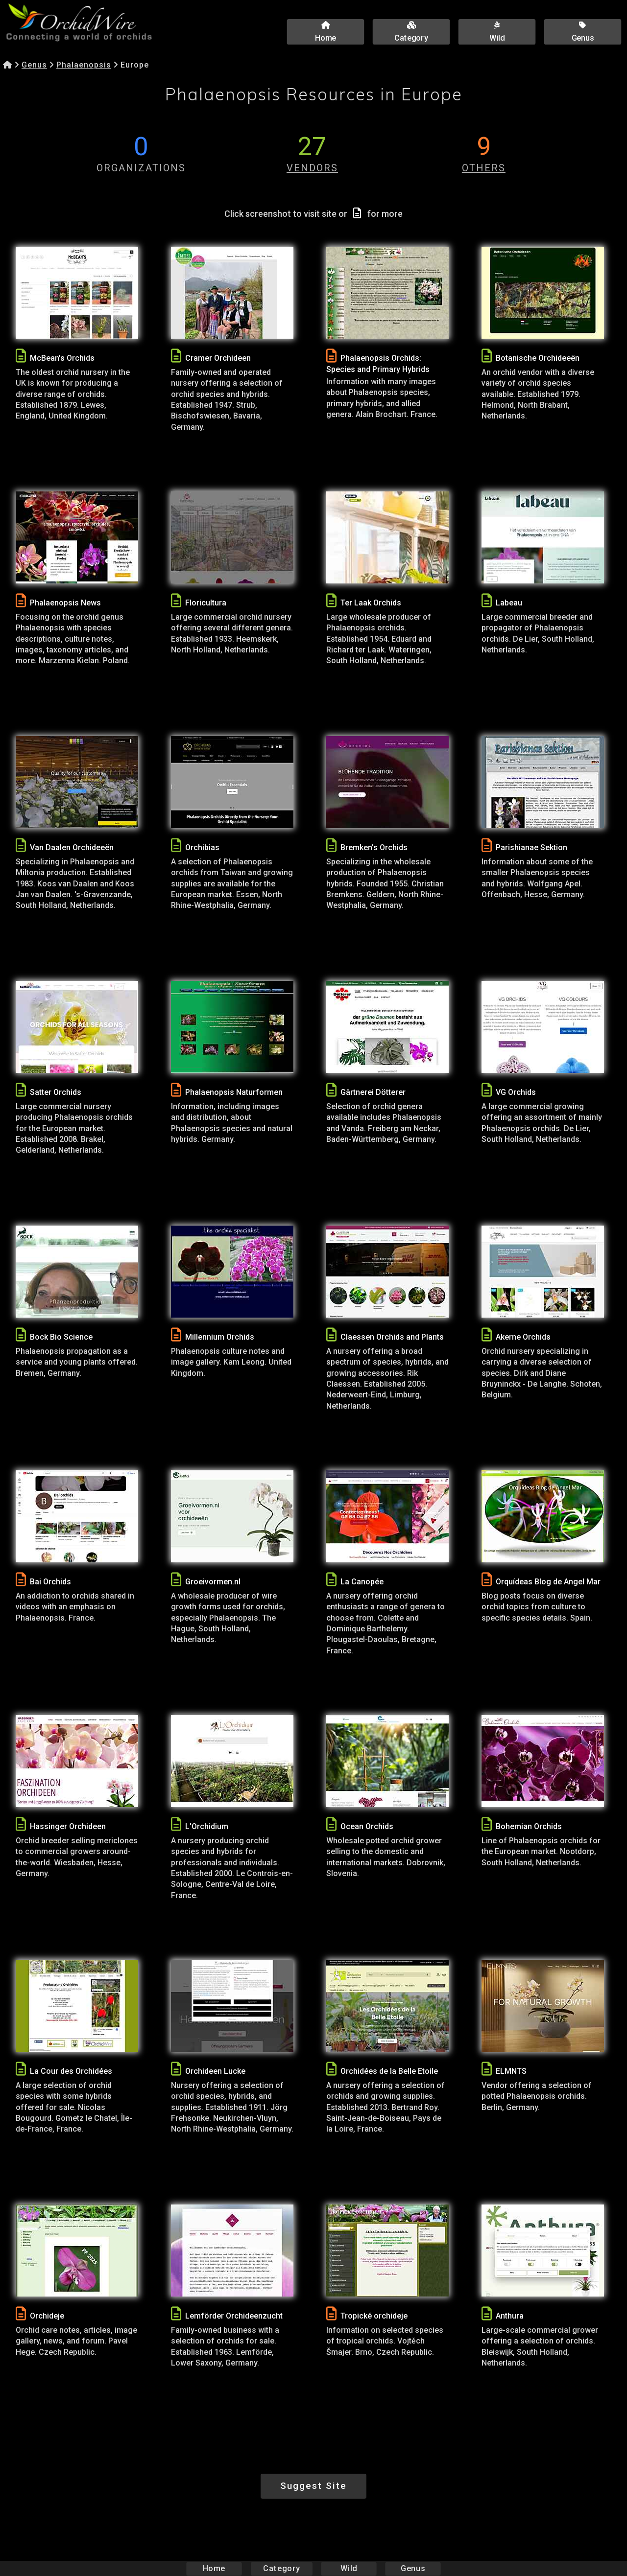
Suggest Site (313, 2485)
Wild (348, 2568)
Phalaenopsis (83, 65)
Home (214, 2568)
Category (281, 2568)
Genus (34, 65)
